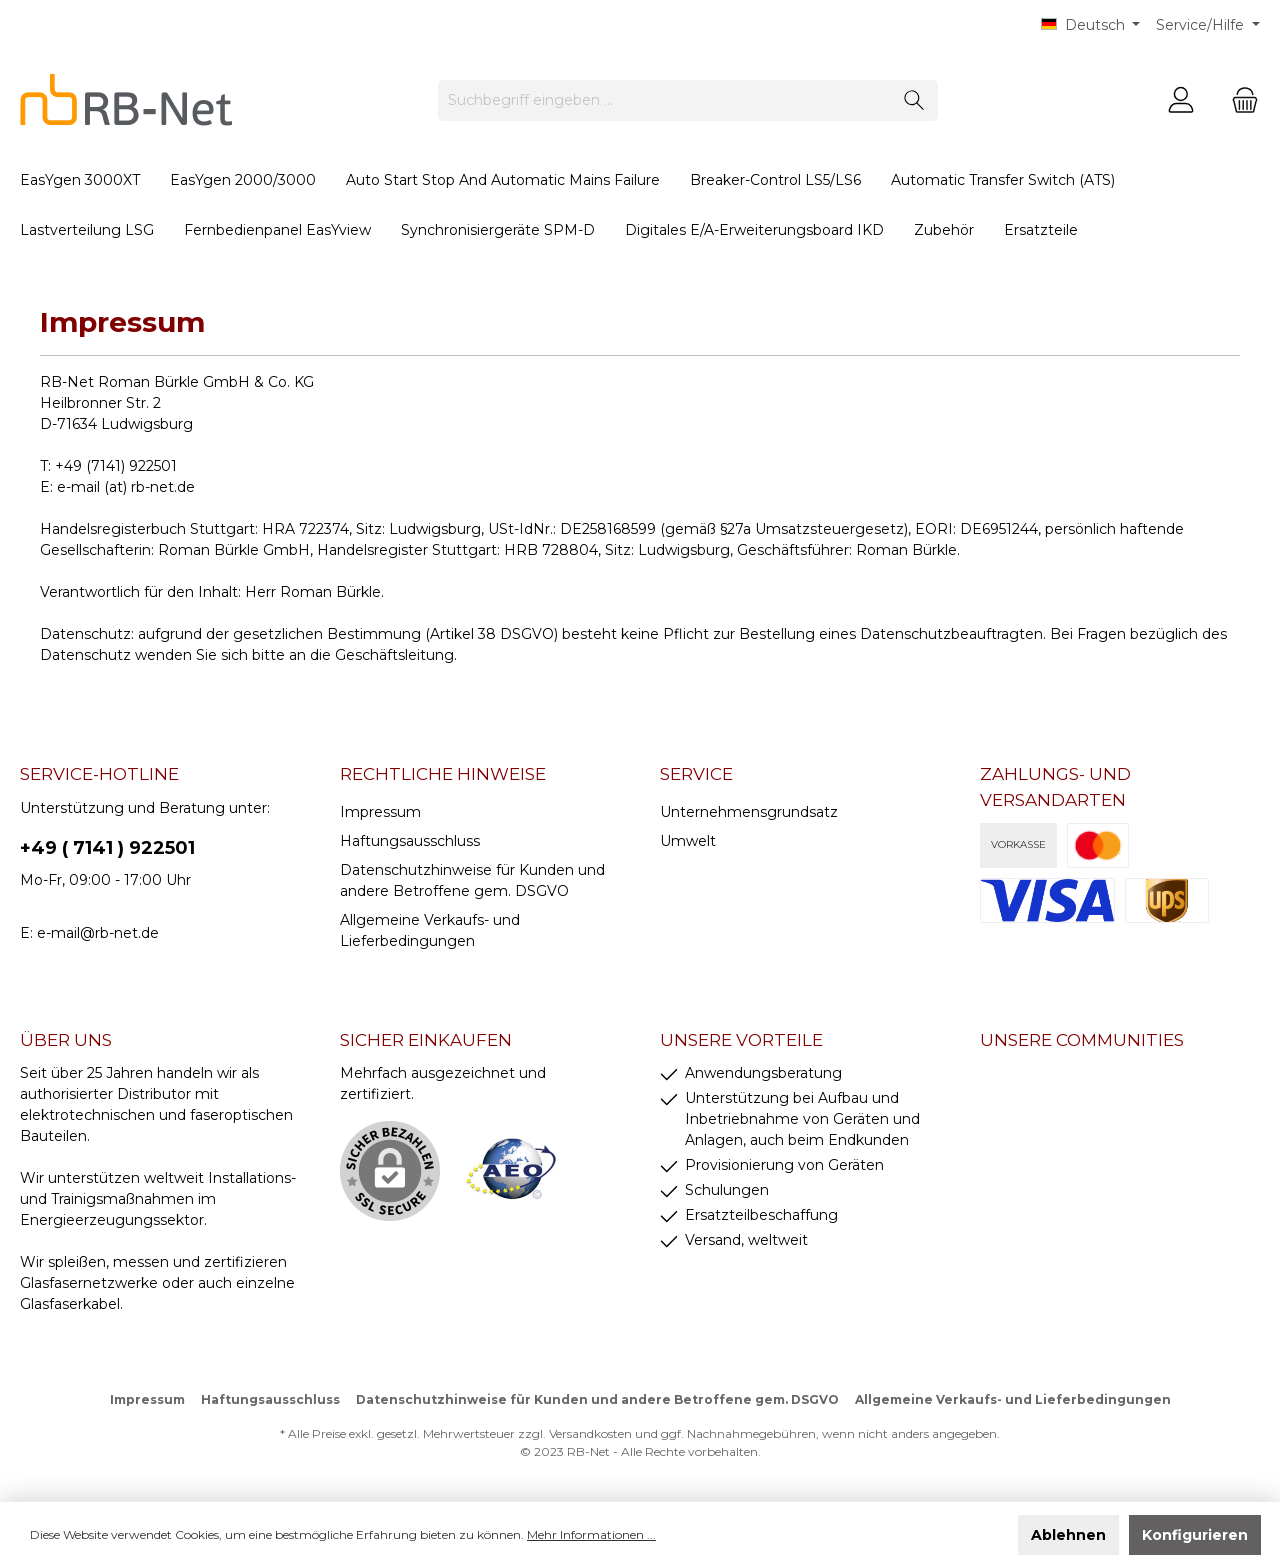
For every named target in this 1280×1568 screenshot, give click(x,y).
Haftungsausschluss (410, 841)
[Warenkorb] (1239, 100)
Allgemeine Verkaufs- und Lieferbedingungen (1013, 1399)
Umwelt (688, 841)
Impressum (380, 812)
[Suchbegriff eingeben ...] (665, 100)
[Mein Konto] (1181, 100)
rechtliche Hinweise (443, 774)
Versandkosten (590, 1433)
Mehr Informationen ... (591, 1534)
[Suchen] (914, 100)
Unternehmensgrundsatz (749, 812)
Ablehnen (1068, 1535)
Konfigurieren (1195, 1535)
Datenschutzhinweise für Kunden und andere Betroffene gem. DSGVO (597, 1399)
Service (696, 774)
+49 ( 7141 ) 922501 (107, 848)
